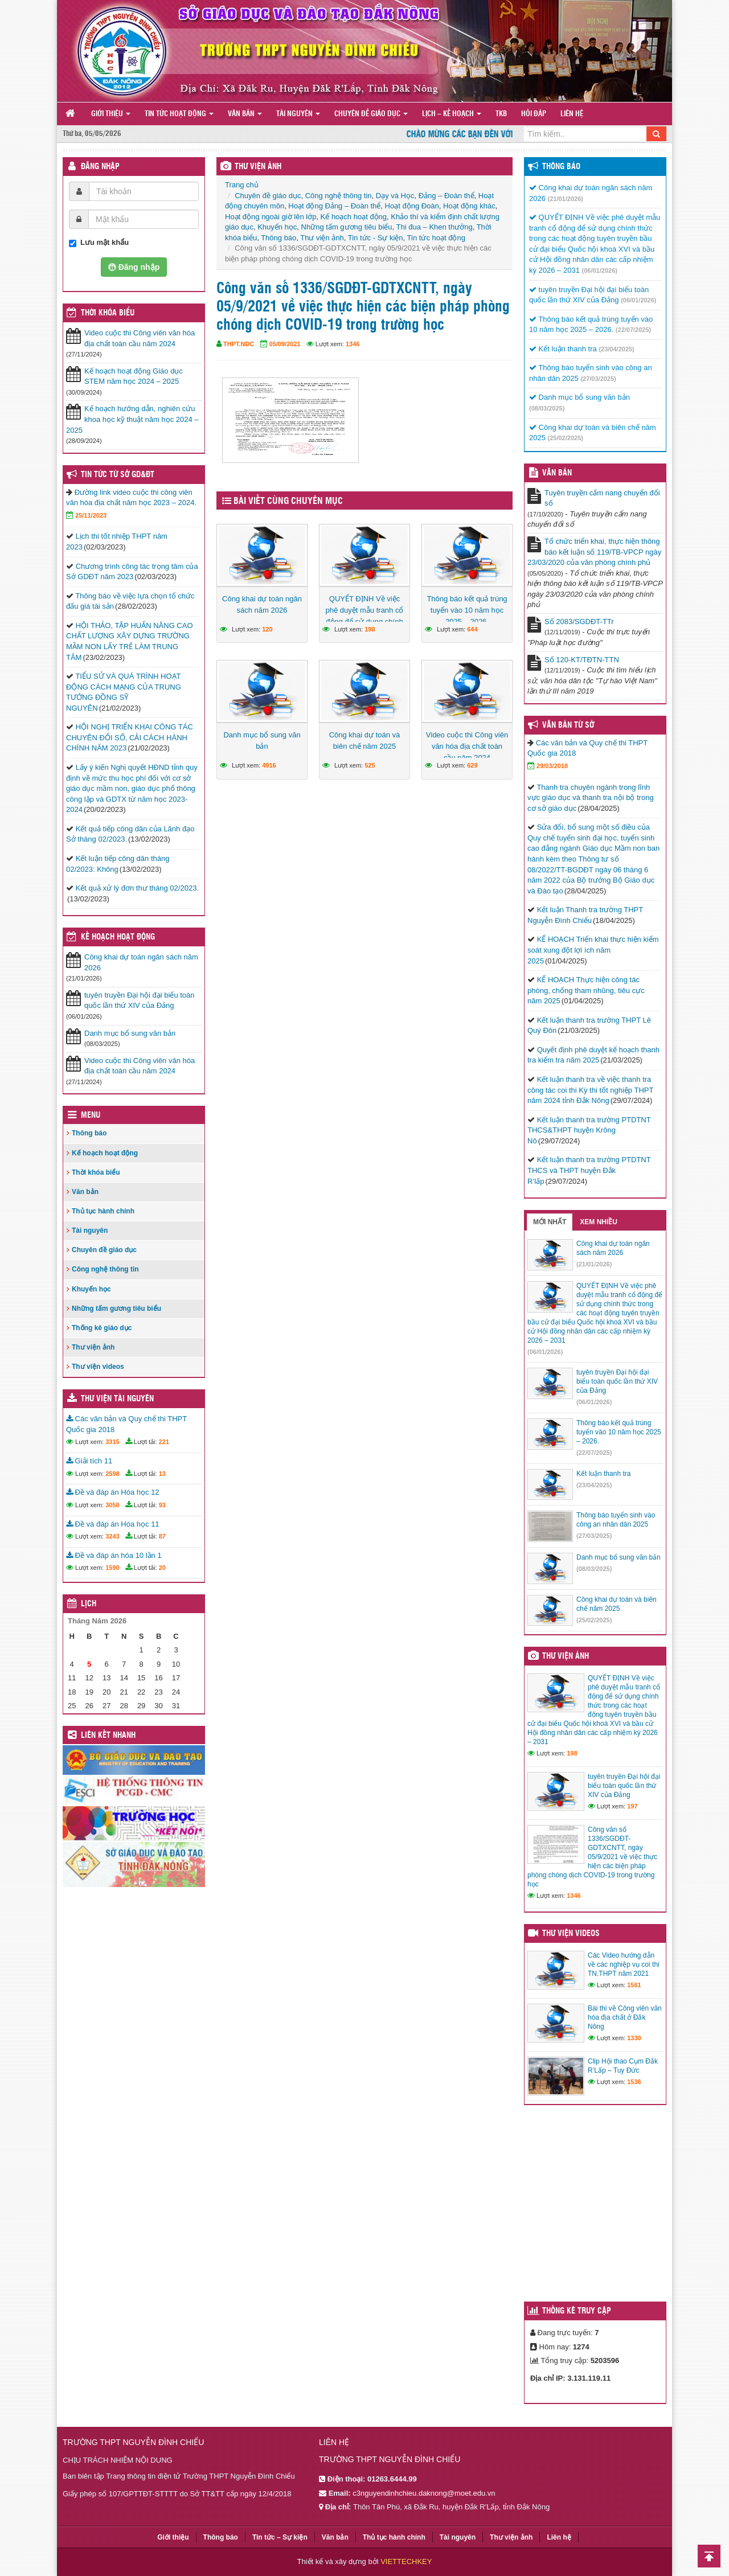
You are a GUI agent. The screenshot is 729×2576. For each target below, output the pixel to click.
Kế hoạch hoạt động (354, 216)
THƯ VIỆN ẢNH (258, 167)
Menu (90, 1115)
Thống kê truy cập (576, 2311)
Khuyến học (277, 227)
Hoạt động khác (469, 206)
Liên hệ (571, 114)
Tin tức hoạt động (179, 114)
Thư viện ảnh (321, 237)
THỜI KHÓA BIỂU (107, 313)
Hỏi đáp (533, 114)
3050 (112, 1505)
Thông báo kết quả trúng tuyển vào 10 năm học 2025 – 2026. (467, 610)
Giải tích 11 (89, 1461)
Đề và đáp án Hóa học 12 (112, 1492)
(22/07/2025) (633, 329)
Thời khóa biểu (96, 1172)
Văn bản (245, 114)
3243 (112, 1536)
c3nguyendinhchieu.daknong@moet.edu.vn (424, 2493)
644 (472, 629)
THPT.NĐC (238, 344)
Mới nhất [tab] (549, 1222)
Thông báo (278, 237)
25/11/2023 (91, 515)
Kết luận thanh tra (563, 348)
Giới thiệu (110, 114)
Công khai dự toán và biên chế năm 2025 (364, 740)
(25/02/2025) (565, 437)
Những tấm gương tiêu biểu (346, 227)
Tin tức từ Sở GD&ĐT (117, 475)
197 (632, 1806)
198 (369, 629)
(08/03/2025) (546, 408)
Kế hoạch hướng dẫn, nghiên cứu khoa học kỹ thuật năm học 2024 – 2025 (132, 419)
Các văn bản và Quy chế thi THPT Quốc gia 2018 (126, 1424)
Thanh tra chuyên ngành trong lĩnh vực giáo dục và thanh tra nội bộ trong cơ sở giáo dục (590, 798)
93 (162, 1505)
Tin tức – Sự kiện (280, 2537)
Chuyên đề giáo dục (371, 114)
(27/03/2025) (598, 378)
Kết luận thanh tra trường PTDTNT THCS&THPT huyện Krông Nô (588, 1130)
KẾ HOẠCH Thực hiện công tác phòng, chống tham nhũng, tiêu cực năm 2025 (586, 990)
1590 (112, 1567)
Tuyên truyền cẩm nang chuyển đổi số (602, 498)
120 (267, 629)
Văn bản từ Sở (568, 725)
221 (164, 1441)
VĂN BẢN (557, 473)
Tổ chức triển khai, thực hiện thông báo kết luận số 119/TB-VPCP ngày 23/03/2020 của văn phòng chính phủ (594, 552)
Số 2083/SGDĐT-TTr (579, 621)
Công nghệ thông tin (338, 195)
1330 (634, 2037)
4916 (269, 765)
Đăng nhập (100, 167)
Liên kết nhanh (108, 1736)
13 (162, 1473)
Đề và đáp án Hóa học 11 (112, 1524)
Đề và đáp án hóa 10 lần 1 (114, 1555)
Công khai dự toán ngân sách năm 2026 (262, 604)
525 (369, 765)
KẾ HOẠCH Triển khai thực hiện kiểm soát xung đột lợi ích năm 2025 (593, 950)
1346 (352, 344)
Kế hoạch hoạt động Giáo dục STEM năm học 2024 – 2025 (133, 376)
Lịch (88, 1604)
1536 (634, 2081)
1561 (634, 1985)
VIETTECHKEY (406, 2561)
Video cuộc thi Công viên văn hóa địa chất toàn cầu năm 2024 (467, 746)
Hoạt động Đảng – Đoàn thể (334, 206)
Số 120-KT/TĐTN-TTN (581, 659)
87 (162, 1536)
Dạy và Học (395, 195)
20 (162, 1567)
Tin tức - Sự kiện (375, 237)
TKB (501, 114)
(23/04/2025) (616, 349)
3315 (112, 1441)
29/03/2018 (552, 765)
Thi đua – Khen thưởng (434, 227)
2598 (112, 1473)
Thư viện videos (98, 1367)
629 (472, 765)
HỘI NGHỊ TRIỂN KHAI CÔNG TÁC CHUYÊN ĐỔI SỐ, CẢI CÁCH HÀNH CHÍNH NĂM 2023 (129, 737)
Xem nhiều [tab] (598, 1222)
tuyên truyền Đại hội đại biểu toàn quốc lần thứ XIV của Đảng (139, 1000)
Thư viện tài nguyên (117, 1399)
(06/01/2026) (599, 270)
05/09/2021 (285, 344)
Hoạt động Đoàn (412, 206)
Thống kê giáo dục (102, 1328)
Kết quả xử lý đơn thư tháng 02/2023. (137, 888)
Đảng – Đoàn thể (446, 195)
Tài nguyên (298, 114)
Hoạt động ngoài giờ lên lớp (270, 216)
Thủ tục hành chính (103, 1211)
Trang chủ (242, 185)
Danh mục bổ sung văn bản (261, 740)
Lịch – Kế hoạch (451, 114)
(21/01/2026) (565, 198)
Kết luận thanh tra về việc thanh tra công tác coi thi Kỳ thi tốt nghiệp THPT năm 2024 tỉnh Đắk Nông (590, 1090)
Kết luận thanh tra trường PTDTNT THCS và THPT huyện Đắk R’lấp (588, 1170)
